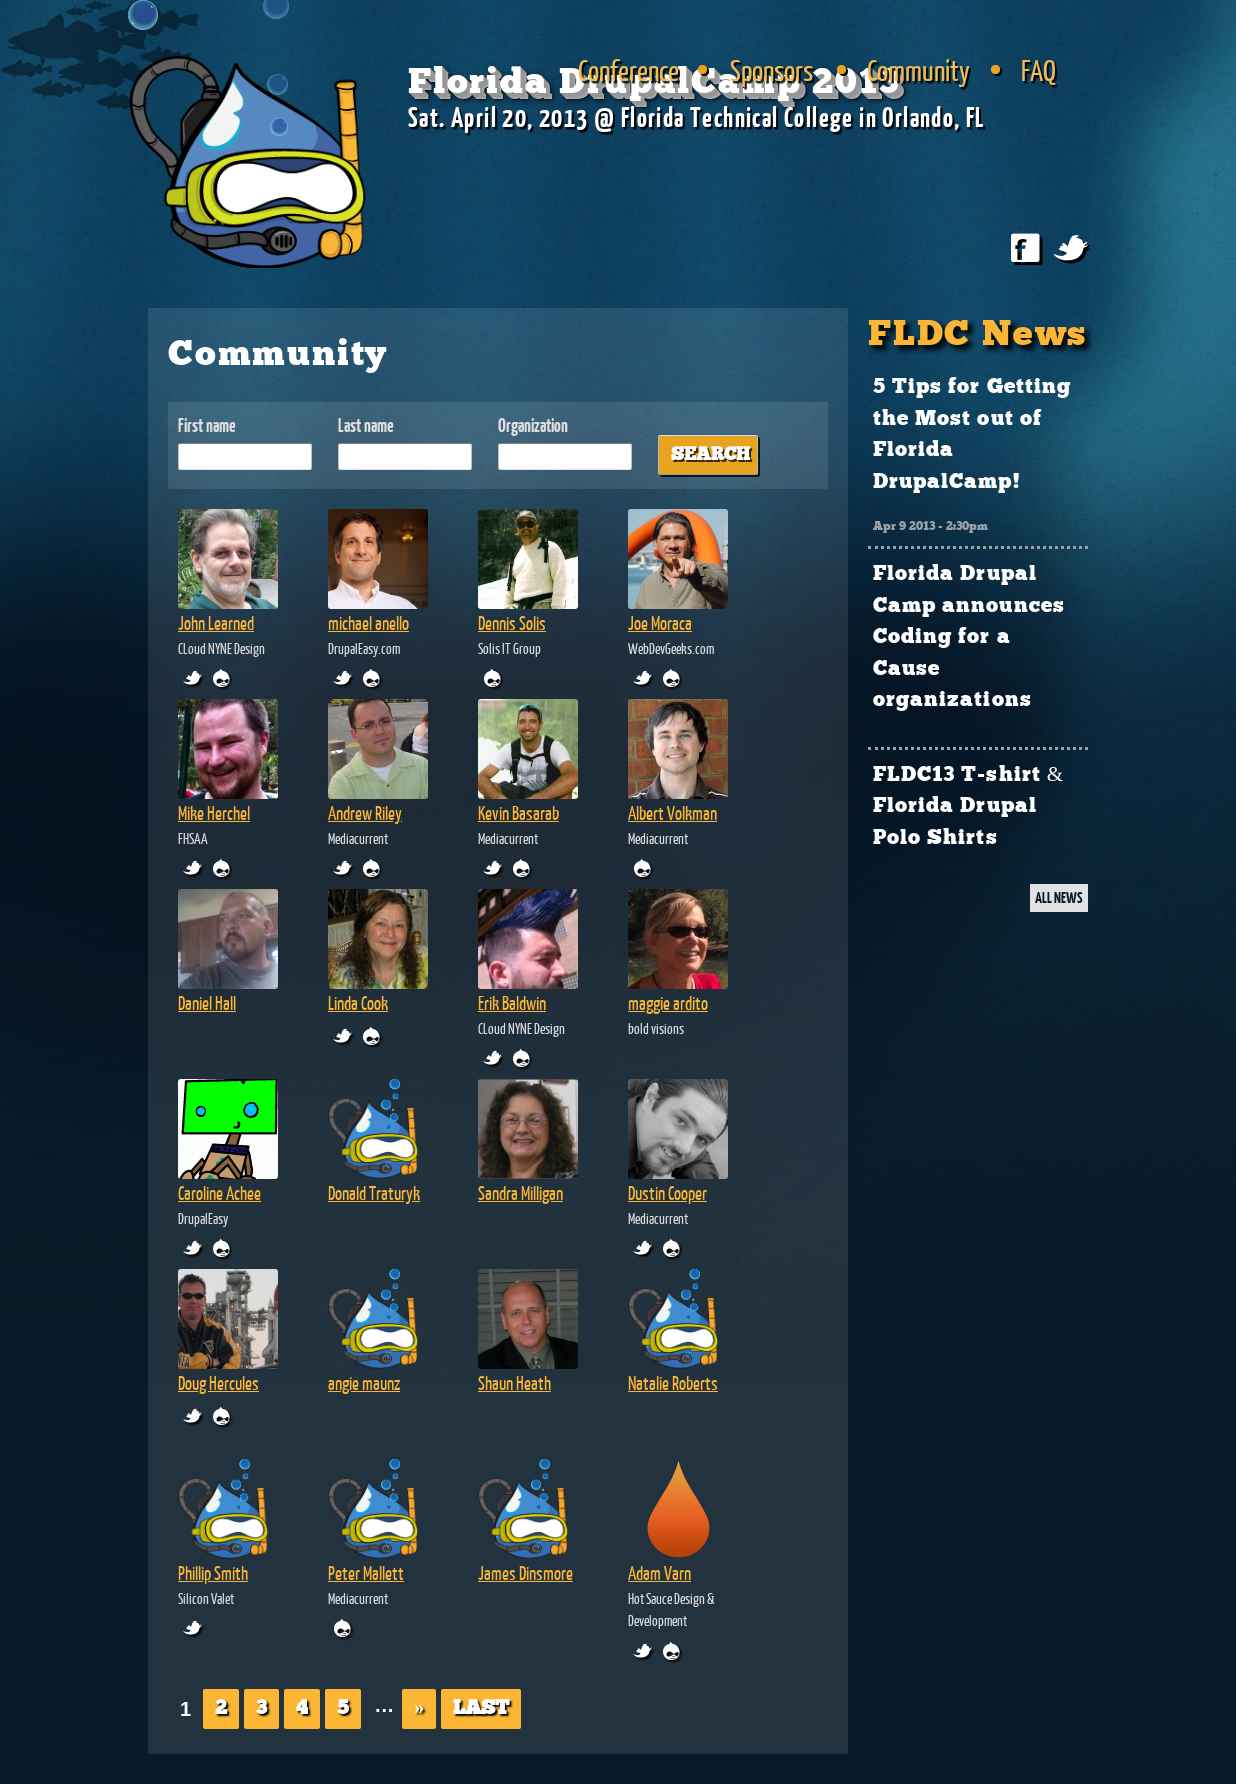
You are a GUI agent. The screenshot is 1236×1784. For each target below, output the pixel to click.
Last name (366, 425)
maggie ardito (668, 1003)
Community (918, 70)
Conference (628, 70)
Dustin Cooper (667, 1193)
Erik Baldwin (512, 1003)
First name (207, 425)
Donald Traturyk (374, 1193)
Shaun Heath (514, 1383)
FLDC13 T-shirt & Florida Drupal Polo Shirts (968, 806)
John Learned (216, 623)
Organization (533, 425)
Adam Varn (659, 1573)
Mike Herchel (214, 813)
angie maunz (364, 1383)
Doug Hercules (218, 1383)
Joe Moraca (660, 623)
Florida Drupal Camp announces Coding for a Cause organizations (969, 637)
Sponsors (771, 70)
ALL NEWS (1059, 897)
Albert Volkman (672, 813)
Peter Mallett (366, 1573)
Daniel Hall (207, 1003)
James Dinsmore (525, 1573)
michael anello (368, 623)
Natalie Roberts (673, 1383)
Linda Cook (358, 1003)
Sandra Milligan (520, 1193)
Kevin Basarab (518, 813)
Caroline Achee (219, 1193)
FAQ (1038, 70)
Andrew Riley (365, 813)
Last (481, 1708)
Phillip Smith (213, 1573)
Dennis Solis (512, 623)
